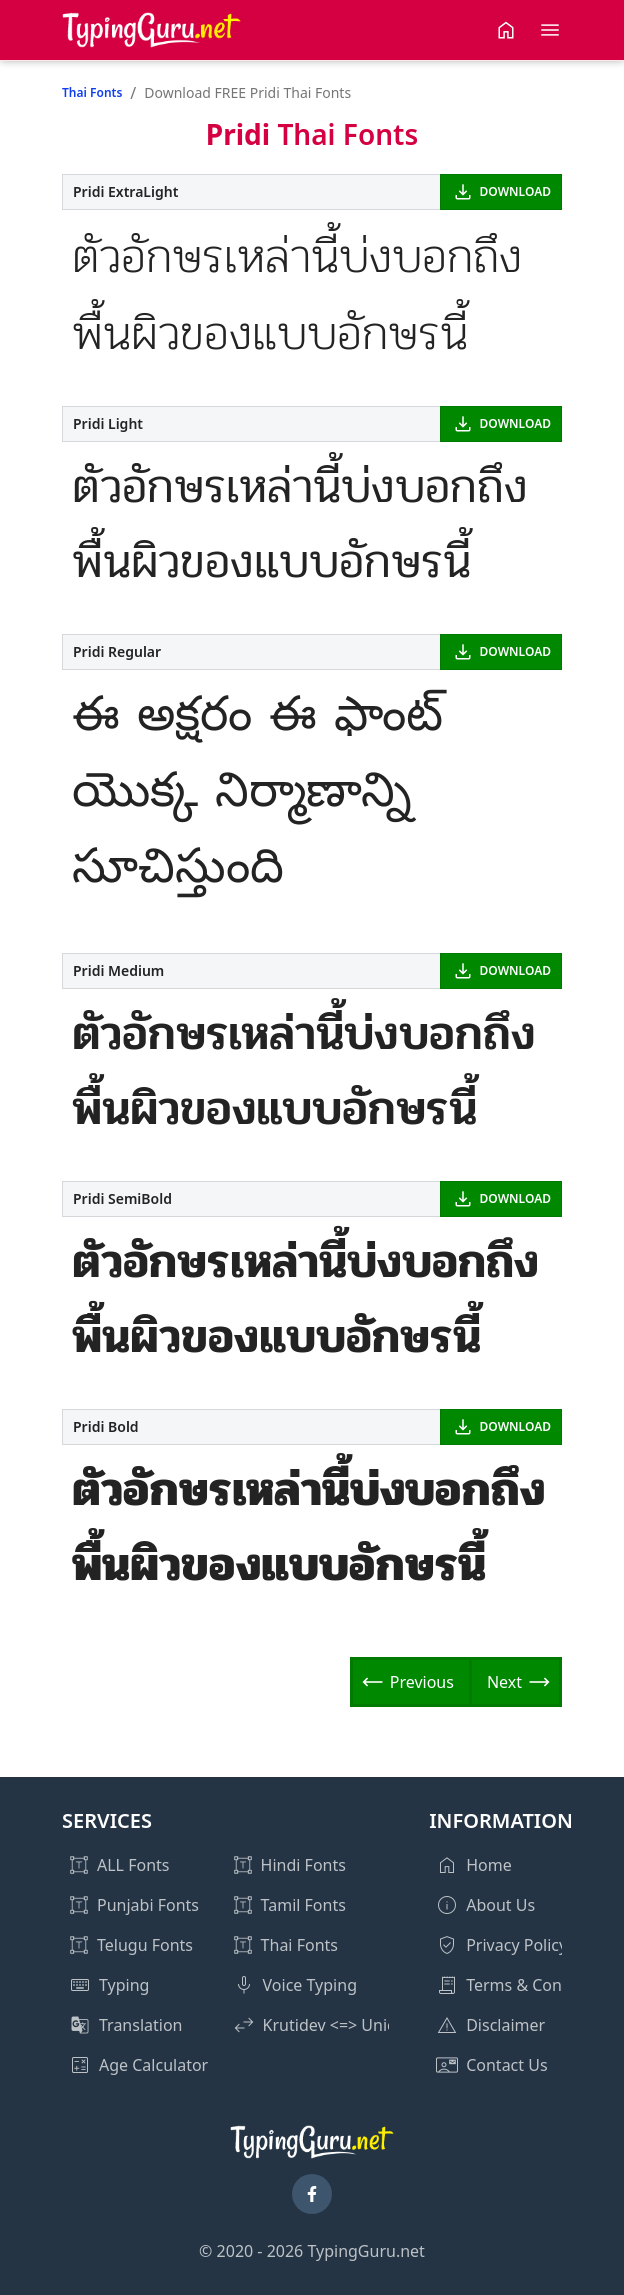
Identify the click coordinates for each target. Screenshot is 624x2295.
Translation (141, 2025)
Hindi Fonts (303, 1865)
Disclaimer (505, 2025)
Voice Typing (310, 1985)
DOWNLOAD (515, 191)
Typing (124, 1985)
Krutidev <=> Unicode (343, 2025)
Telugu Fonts (145, 1945)
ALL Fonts (133, 1865)
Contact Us (506, 2065)
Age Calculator (153, 2065)
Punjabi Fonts (148, 1905)
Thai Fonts (92, 92)
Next (504, 1682)
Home (489, 1865)
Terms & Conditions (539, 1985)
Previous (422, 1682)
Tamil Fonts (303, 1905)
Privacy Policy (516, 1945)
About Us (500, 1905)
